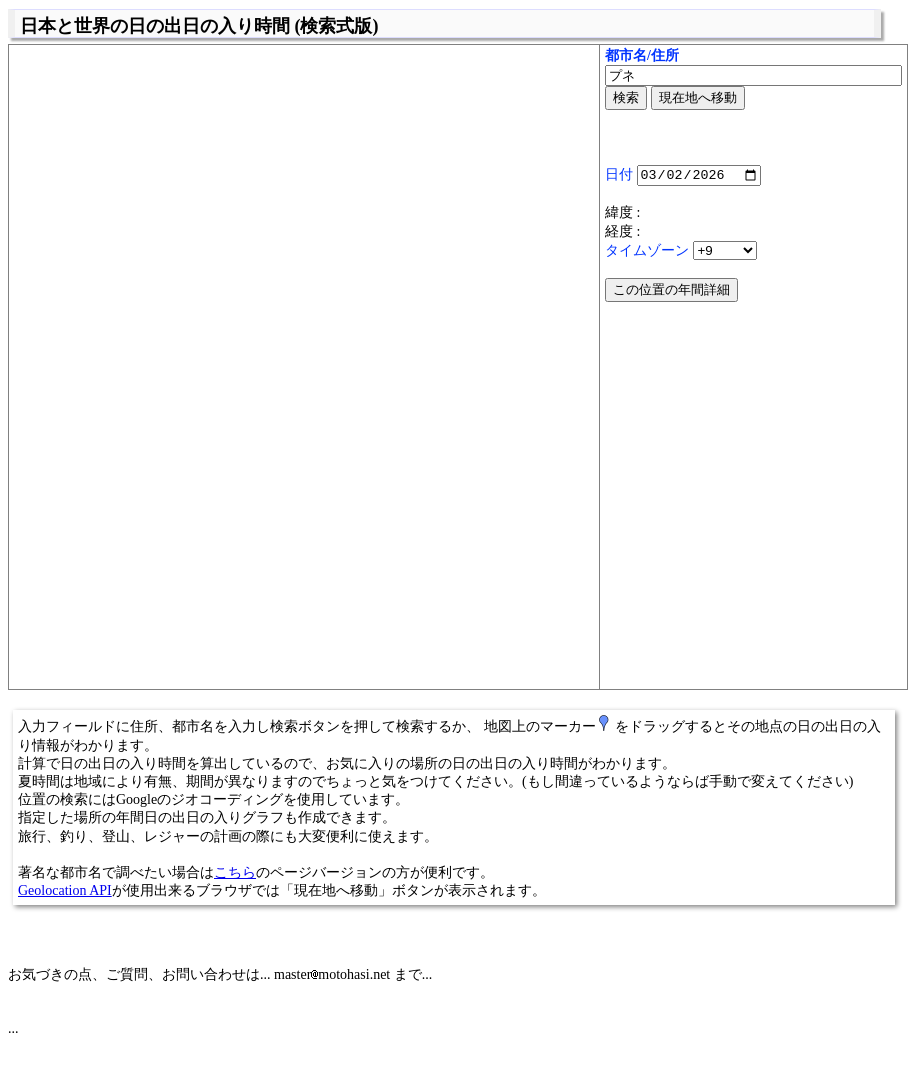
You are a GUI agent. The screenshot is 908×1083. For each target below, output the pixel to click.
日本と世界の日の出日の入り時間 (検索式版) (199, 26)
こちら (235, 872)
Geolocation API (65, 890)
